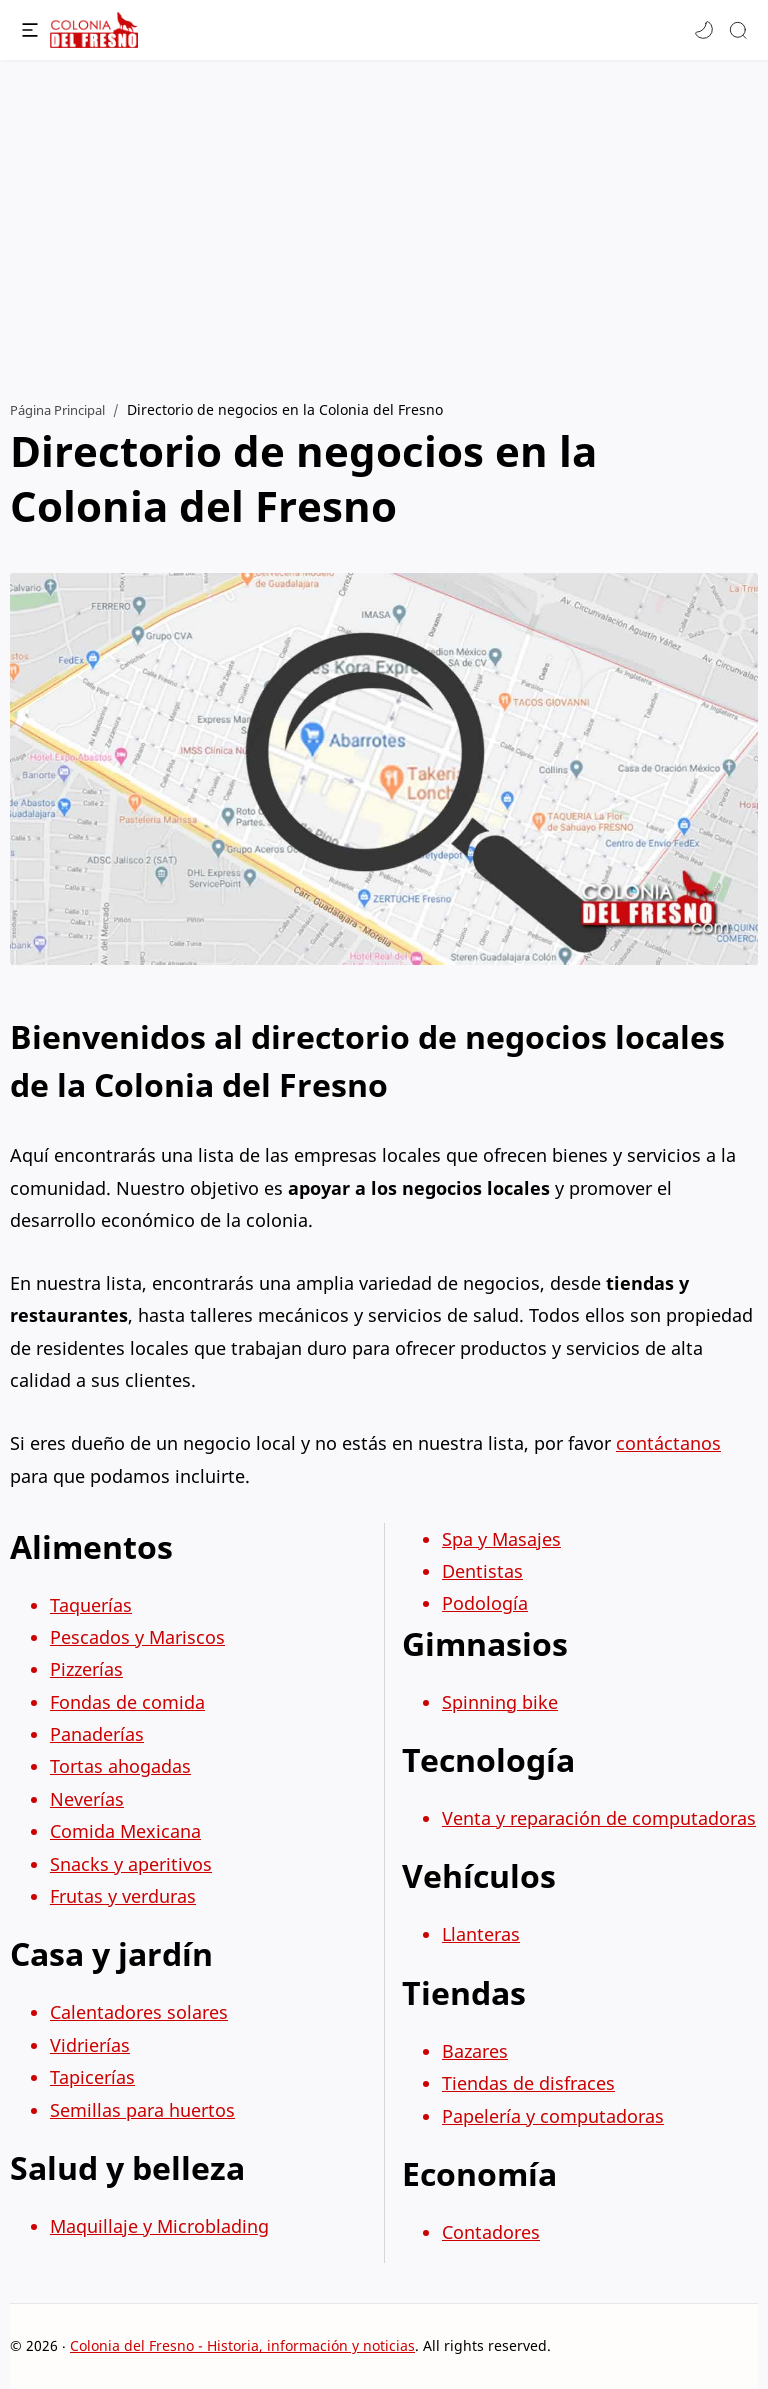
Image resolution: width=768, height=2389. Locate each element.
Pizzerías (86, 1669)
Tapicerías (92, 2077)
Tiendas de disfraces (528, 2083)
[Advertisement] (384, 220)
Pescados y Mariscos (137, 1637)
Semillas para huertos (142, 2110)
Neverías (87, 1799)
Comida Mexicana (125, 1831)
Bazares (475, 2051)
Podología (485, 1603)
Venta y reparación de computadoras (599, 1818)
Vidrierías (90, 2045)
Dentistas (482, 1571)
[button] (704, 30)
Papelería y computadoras (553, 2116)
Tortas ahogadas (120, 1766)
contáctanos (668, 1443)
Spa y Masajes (501, 1539)
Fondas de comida (127, 1702)
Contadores (491, 2232)
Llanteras (481, 1934)
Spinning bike (500, 1702)
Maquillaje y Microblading (159, 2226)
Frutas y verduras (123, 1896)
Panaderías (97, 1734)
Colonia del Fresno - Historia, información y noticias (242, 2345)
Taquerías (91, 1605)
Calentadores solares (139, 2012)
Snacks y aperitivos (131, 1864)
